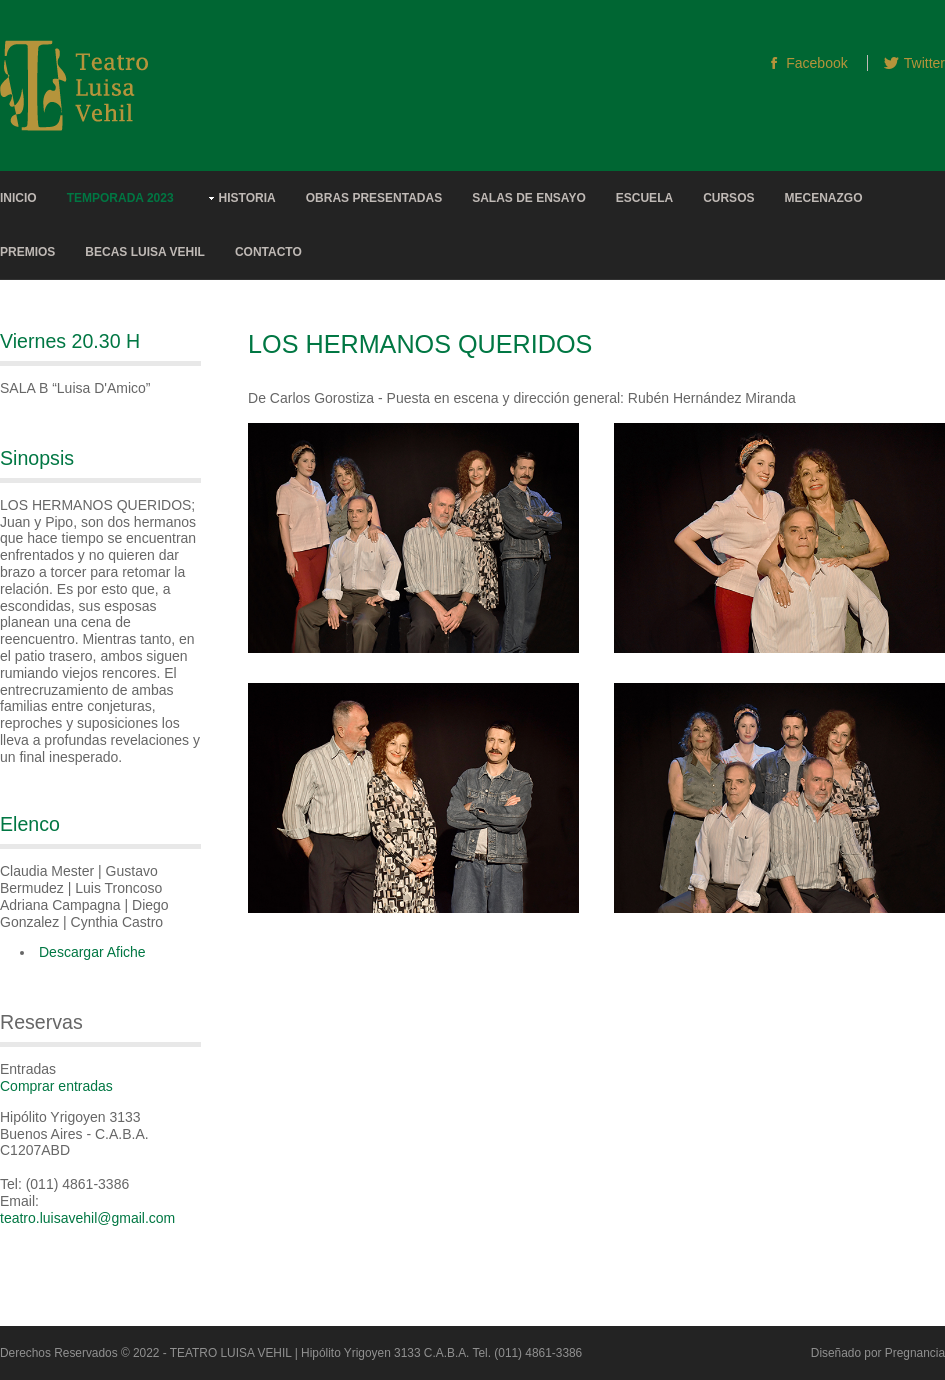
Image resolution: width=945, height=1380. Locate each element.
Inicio (18, 198)
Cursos (728, 198)
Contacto (268, 252)
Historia (247, 198)
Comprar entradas (56, 1086)
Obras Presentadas (374, 198)
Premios (27, 252)
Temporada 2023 (120, 198)
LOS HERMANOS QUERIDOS (420, 344)
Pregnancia (915, 1353)
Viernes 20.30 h (70, 341)
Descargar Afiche (92, 952)
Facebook (816, 63)
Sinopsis (37, 458)
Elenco (30, 824)
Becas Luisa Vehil (145, 252)
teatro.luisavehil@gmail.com (87, 1218)
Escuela (644, 198)
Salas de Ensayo (529, 198)
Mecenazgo (823, 198)
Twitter (924, 63)
